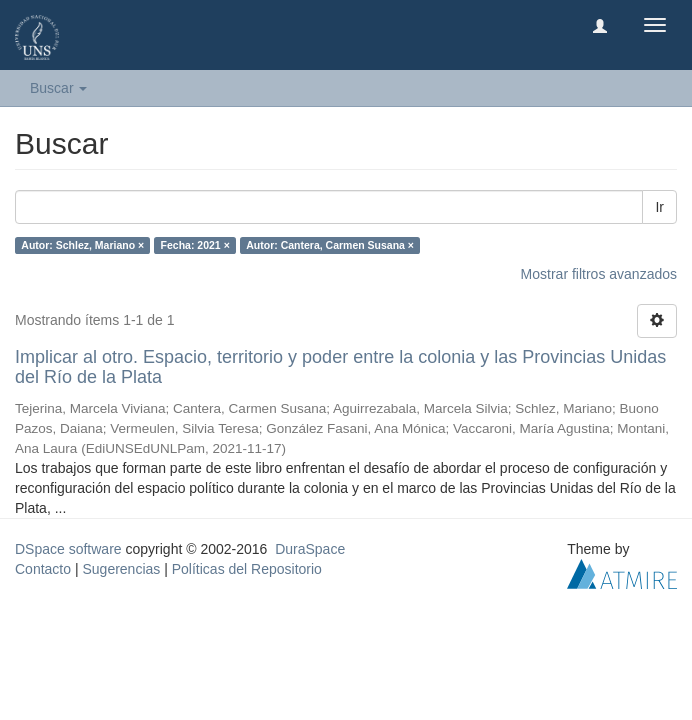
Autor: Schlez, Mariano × (82, 245)
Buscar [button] (58, 88)
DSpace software (68, 549)
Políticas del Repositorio (247, 569)
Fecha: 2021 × (195, 245)
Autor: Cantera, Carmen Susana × (330, 245)
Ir (659, 207)
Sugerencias (121, 569)
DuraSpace (310, 549)
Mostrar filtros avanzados (599, 274)
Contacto (43, 569)
